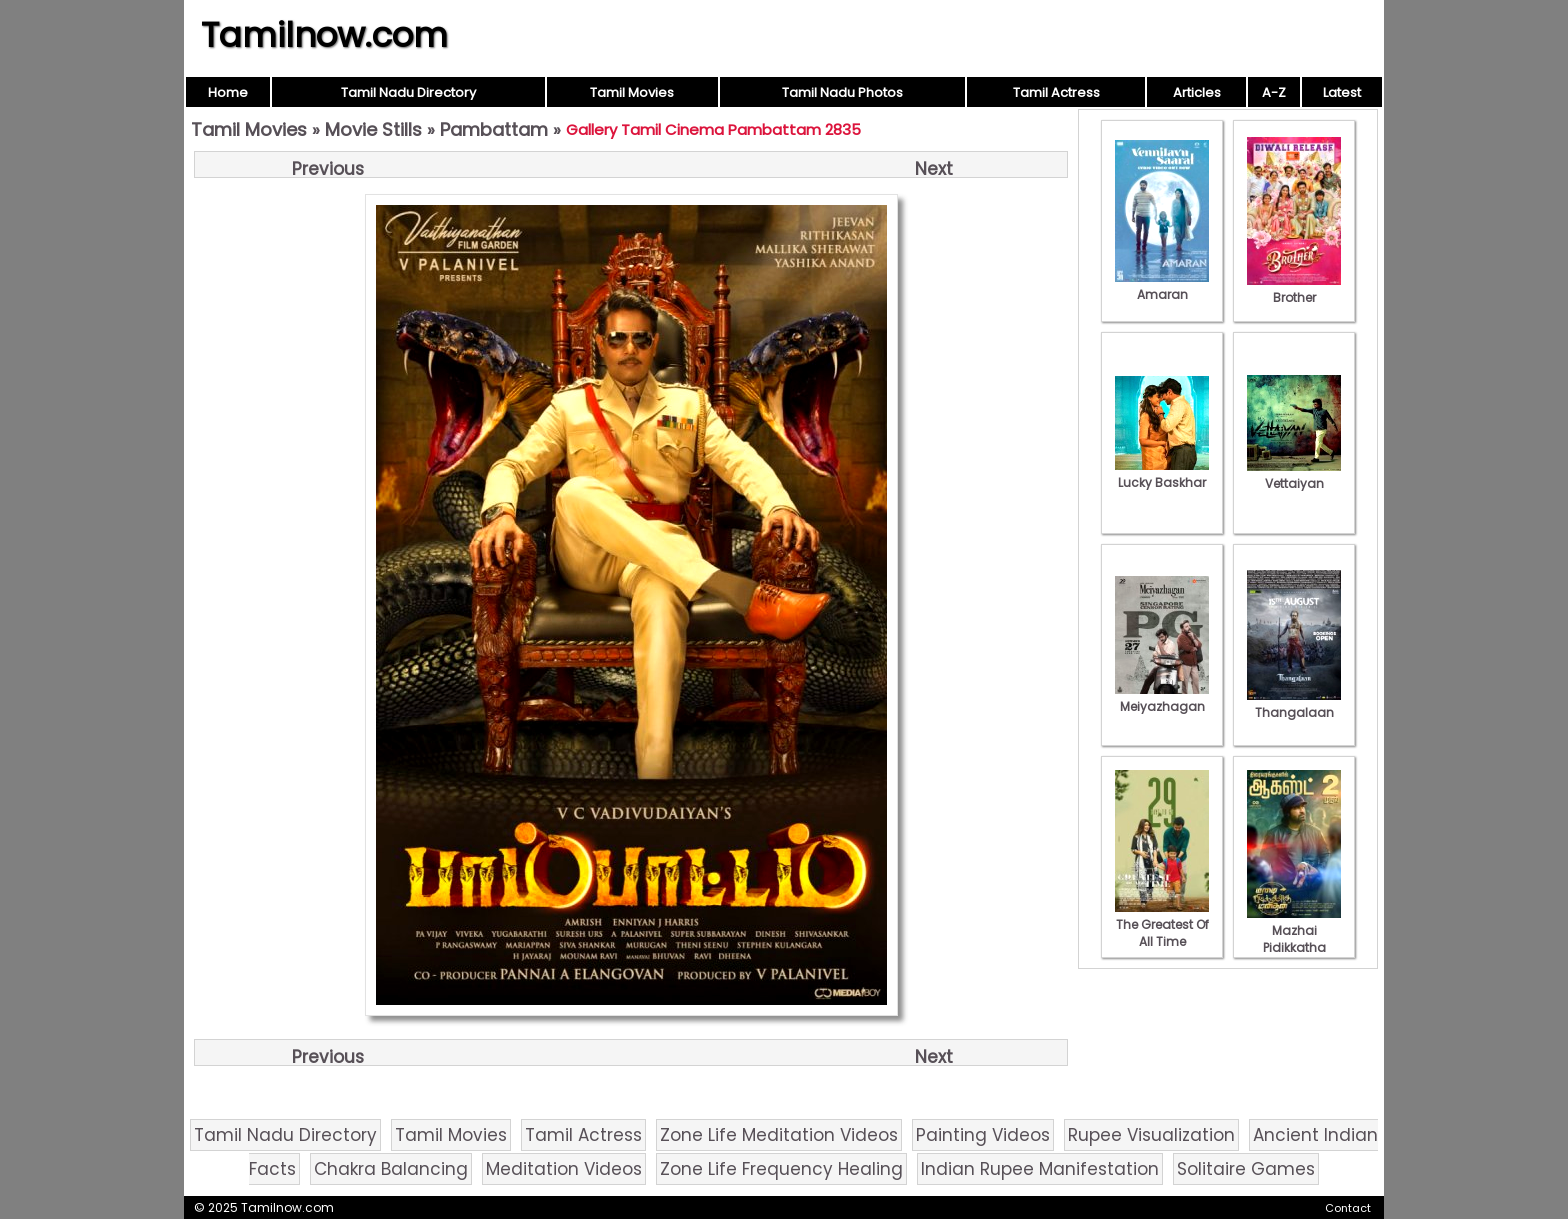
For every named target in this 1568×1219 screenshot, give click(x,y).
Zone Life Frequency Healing (781, 1169)
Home (228, 92)
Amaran (1162, 286)
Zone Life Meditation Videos (779, 1135)
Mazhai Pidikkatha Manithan (1294, 939)
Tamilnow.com (324, 35)
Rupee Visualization (1151, 1135)
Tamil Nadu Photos (842, 92)
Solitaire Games (1246, 1169)
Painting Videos (983, 1135)
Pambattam (494, 129)
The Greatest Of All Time (1162, 924)
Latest (1342, 92)
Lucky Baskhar (1162, 474)
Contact (1348, 1208)
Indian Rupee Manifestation (1040, 1169)
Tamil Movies (632, 92)
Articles (1197, 92)
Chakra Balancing (391, 1169)
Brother (1294, 289)
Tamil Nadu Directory (408, 92)
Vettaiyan (1294, 475)
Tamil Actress (1056, 92)
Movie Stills (373, 129)
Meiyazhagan (1162, 698)
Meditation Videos (564, 1169)
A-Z (1274, 92)
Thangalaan (1294, 704)
